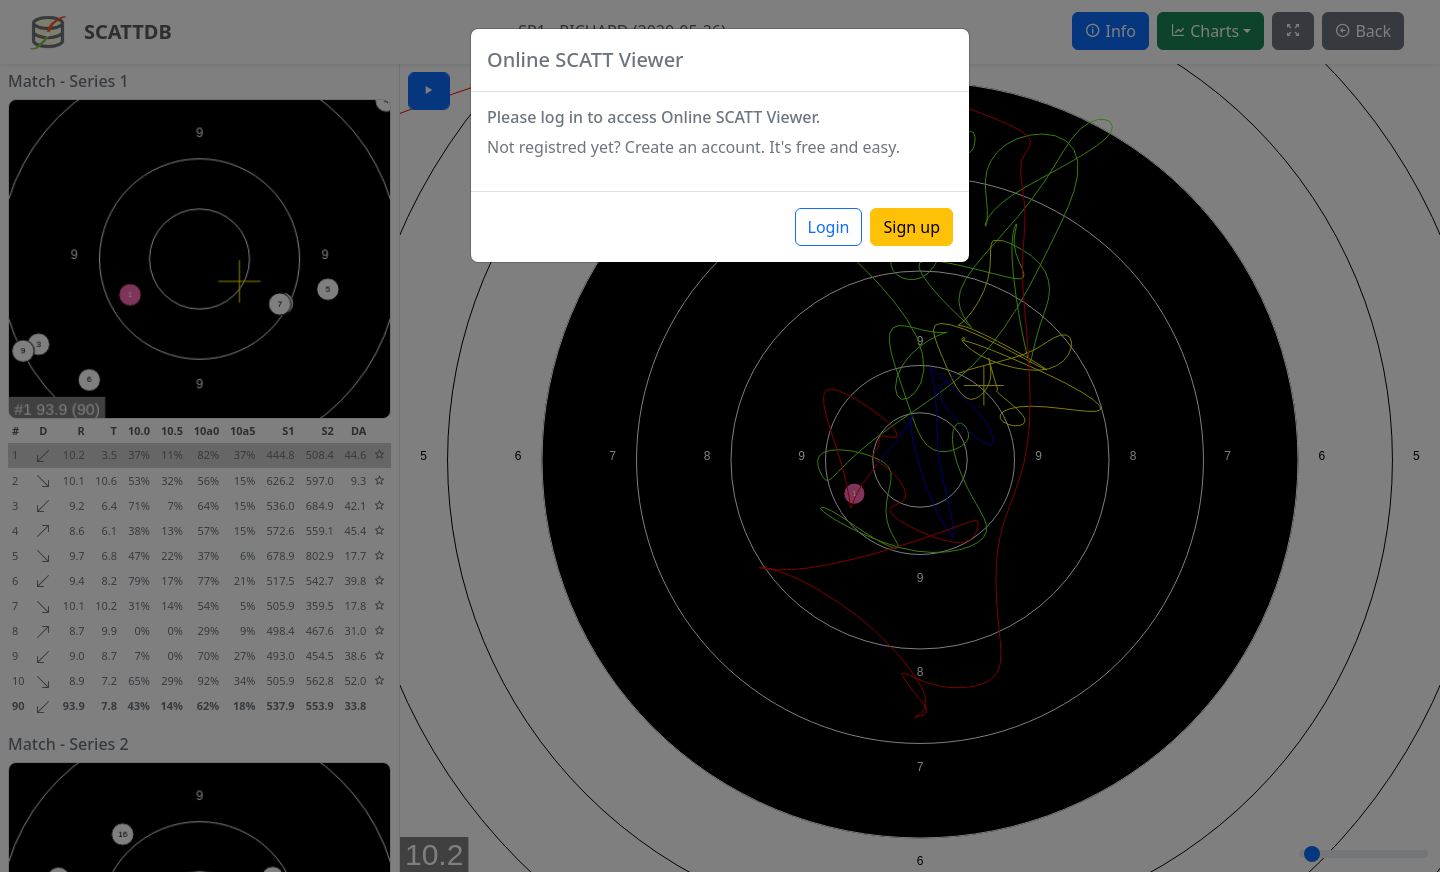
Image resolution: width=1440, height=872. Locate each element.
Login (829, 227)
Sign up (911, 227)
